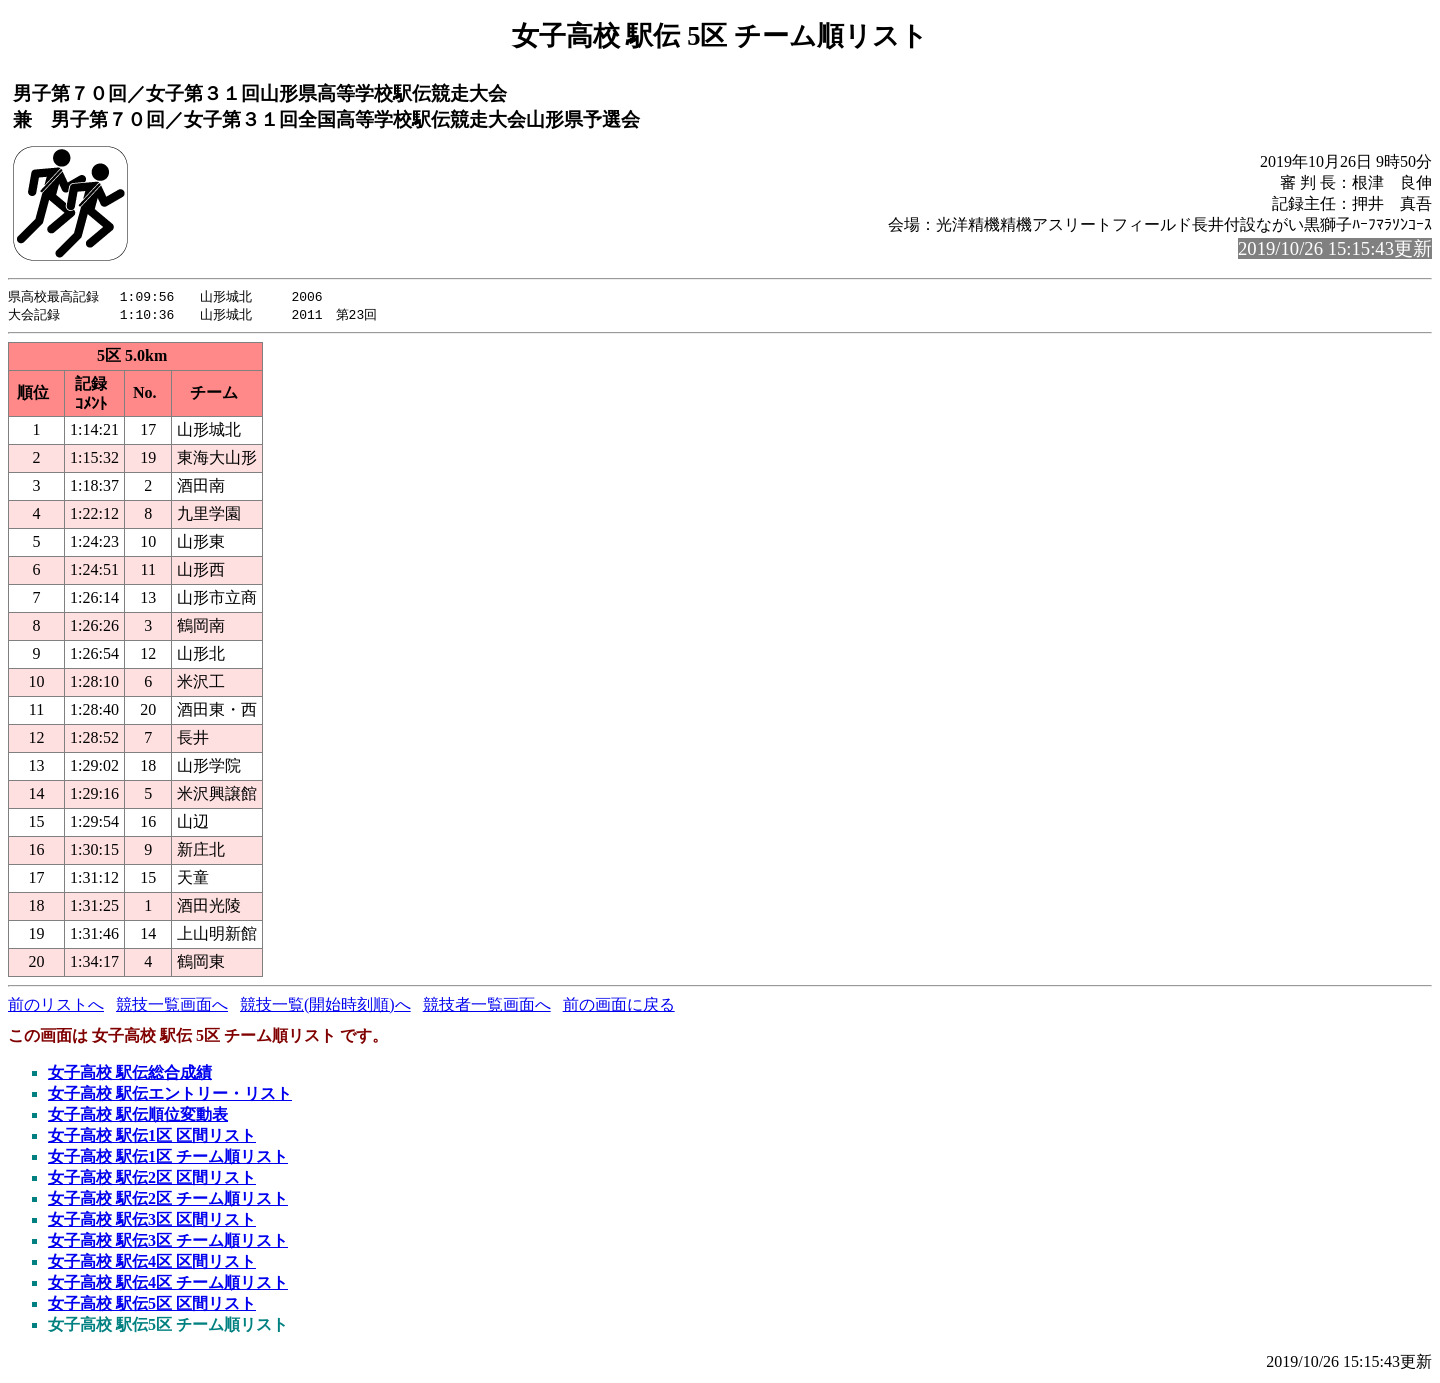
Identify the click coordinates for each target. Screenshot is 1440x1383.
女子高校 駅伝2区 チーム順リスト (168, 1200)
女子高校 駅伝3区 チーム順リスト (168, 1242)
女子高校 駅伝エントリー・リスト (170, 1095)
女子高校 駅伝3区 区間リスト (152, 1221)
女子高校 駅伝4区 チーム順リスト (168, 1284)
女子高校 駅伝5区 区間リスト (152, 1305)
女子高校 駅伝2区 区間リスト (152, 1179)
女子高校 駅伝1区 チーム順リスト (168, 1158)
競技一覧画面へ (172, 1006)
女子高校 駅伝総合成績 (130, 1074)
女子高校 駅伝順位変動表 (138, 1116)
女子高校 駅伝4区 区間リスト (152, 1263)
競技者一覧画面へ (487, 1006)
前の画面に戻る (619, 1006)
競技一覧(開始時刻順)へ (325, 1006)
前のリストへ (56, 1006)
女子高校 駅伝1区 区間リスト (152, 1137)
